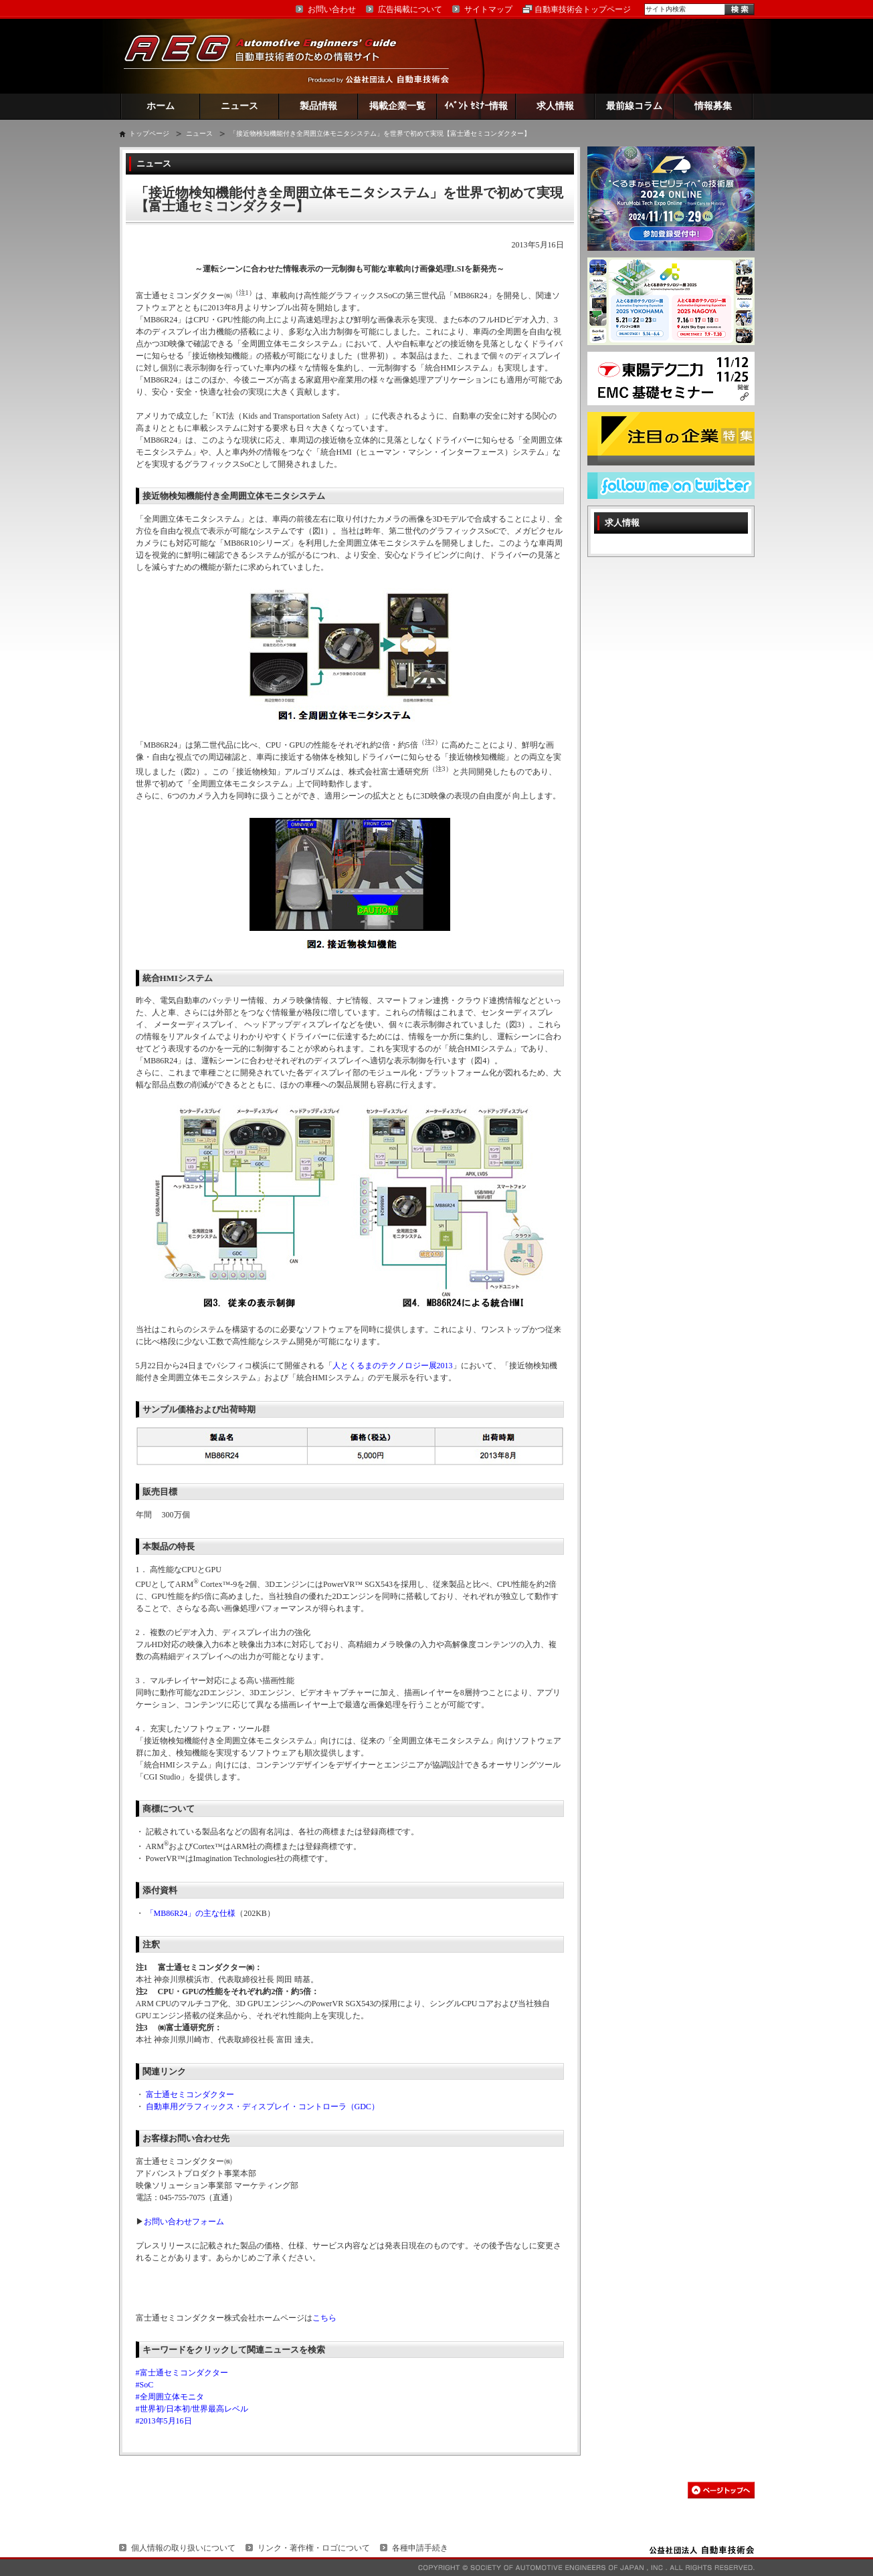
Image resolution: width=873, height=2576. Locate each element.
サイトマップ (488, 9)
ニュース (239, 106)
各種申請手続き (420, 2548)
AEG (269, 56)
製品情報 (318, 106)
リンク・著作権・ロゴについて (314, 2548)
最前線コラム (634, 106)
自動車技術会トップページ (583, 9)
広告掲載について (410, 9)
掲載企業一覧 (397, 106)
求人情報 (555, 106)
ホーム (161, 106)
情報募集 (713, 106)
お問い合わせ (332, 9)
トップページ (149, 133)
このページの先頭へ (721, 2490)
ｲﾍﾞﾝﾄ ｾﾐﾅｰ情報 (476, 106)
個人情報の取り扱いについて (183, 2548)
